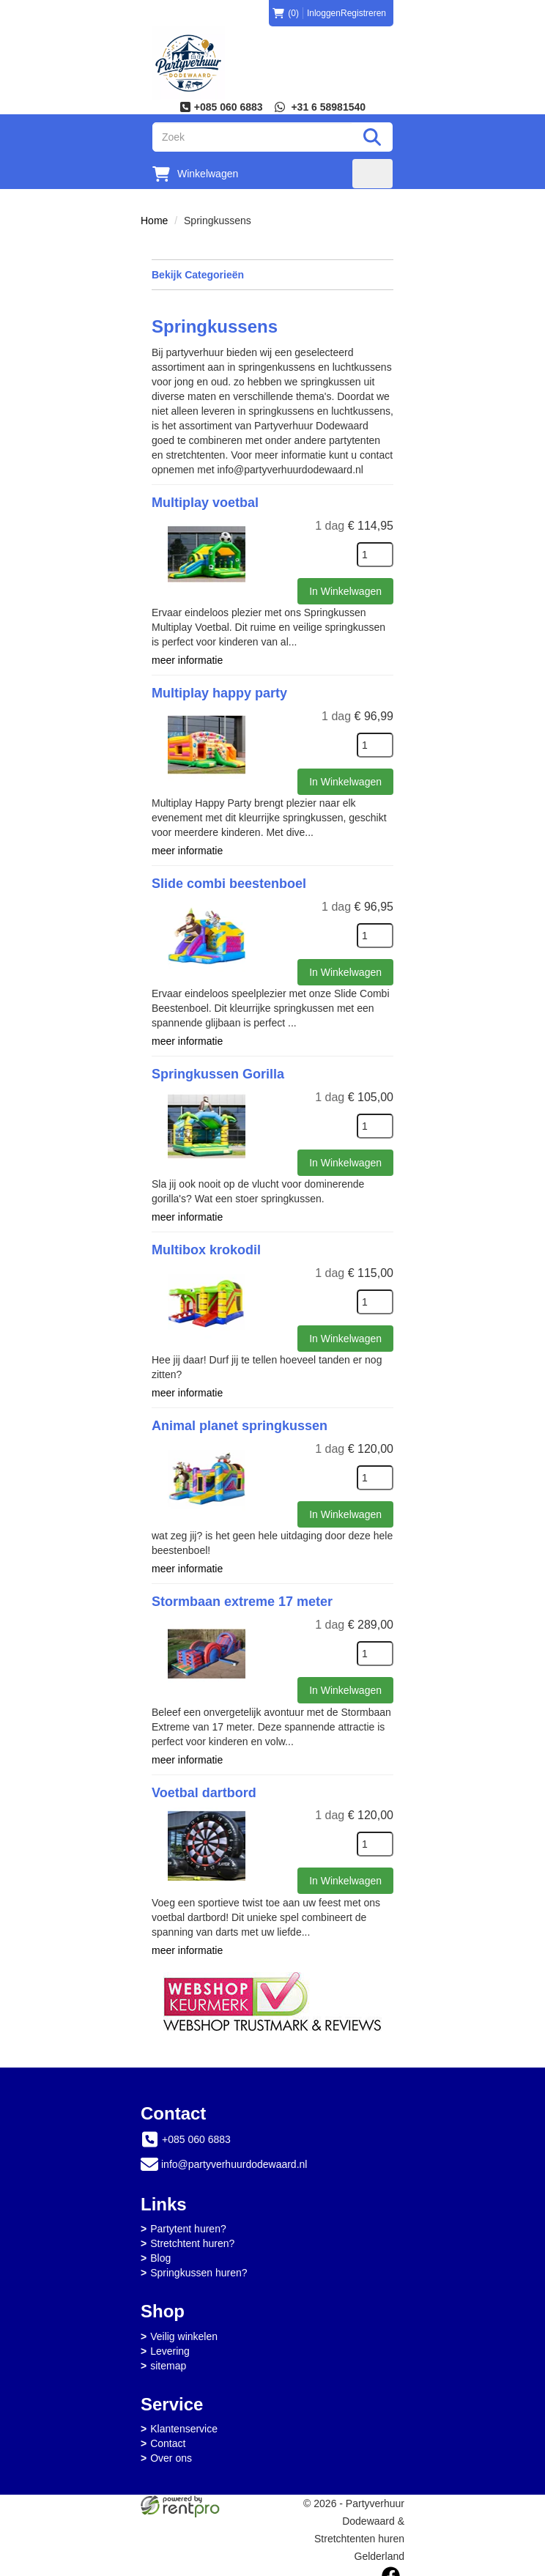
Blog (160, 2250)
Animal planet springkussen (239, 1420)
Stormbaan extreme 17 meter (242, 1595)
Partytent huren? (188, 2221)
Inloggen (324, 13)
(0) (285, 13)
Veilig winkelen (184, 2327)
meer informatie (187, 659)
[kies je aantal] (375, 554)
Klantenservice (184, 2421)
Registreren (363, 13)
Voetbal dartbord (204, 1784)
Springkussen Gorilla (218, 1071)
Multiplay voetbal (205, 502)
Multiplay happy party (219, 692)
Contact (167, 2435)
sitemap (168, 2357)
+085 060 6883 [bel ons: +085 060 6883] (196, 2131)
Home (154, 220)
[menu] (372, 173)
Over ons (171, 2450)
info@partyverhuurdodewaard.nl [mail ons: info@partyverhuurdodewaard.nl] (234, 2156)
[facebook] (391, 2567)
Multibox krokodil (206, 1246)
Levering (170, 2342)
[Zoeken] (372, 137)
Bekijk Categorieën (272, 274)
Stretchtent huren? (192, 2235)
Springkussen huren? (198, 2264)
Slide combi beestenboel (229, 881)
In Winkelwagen (345, 591)
